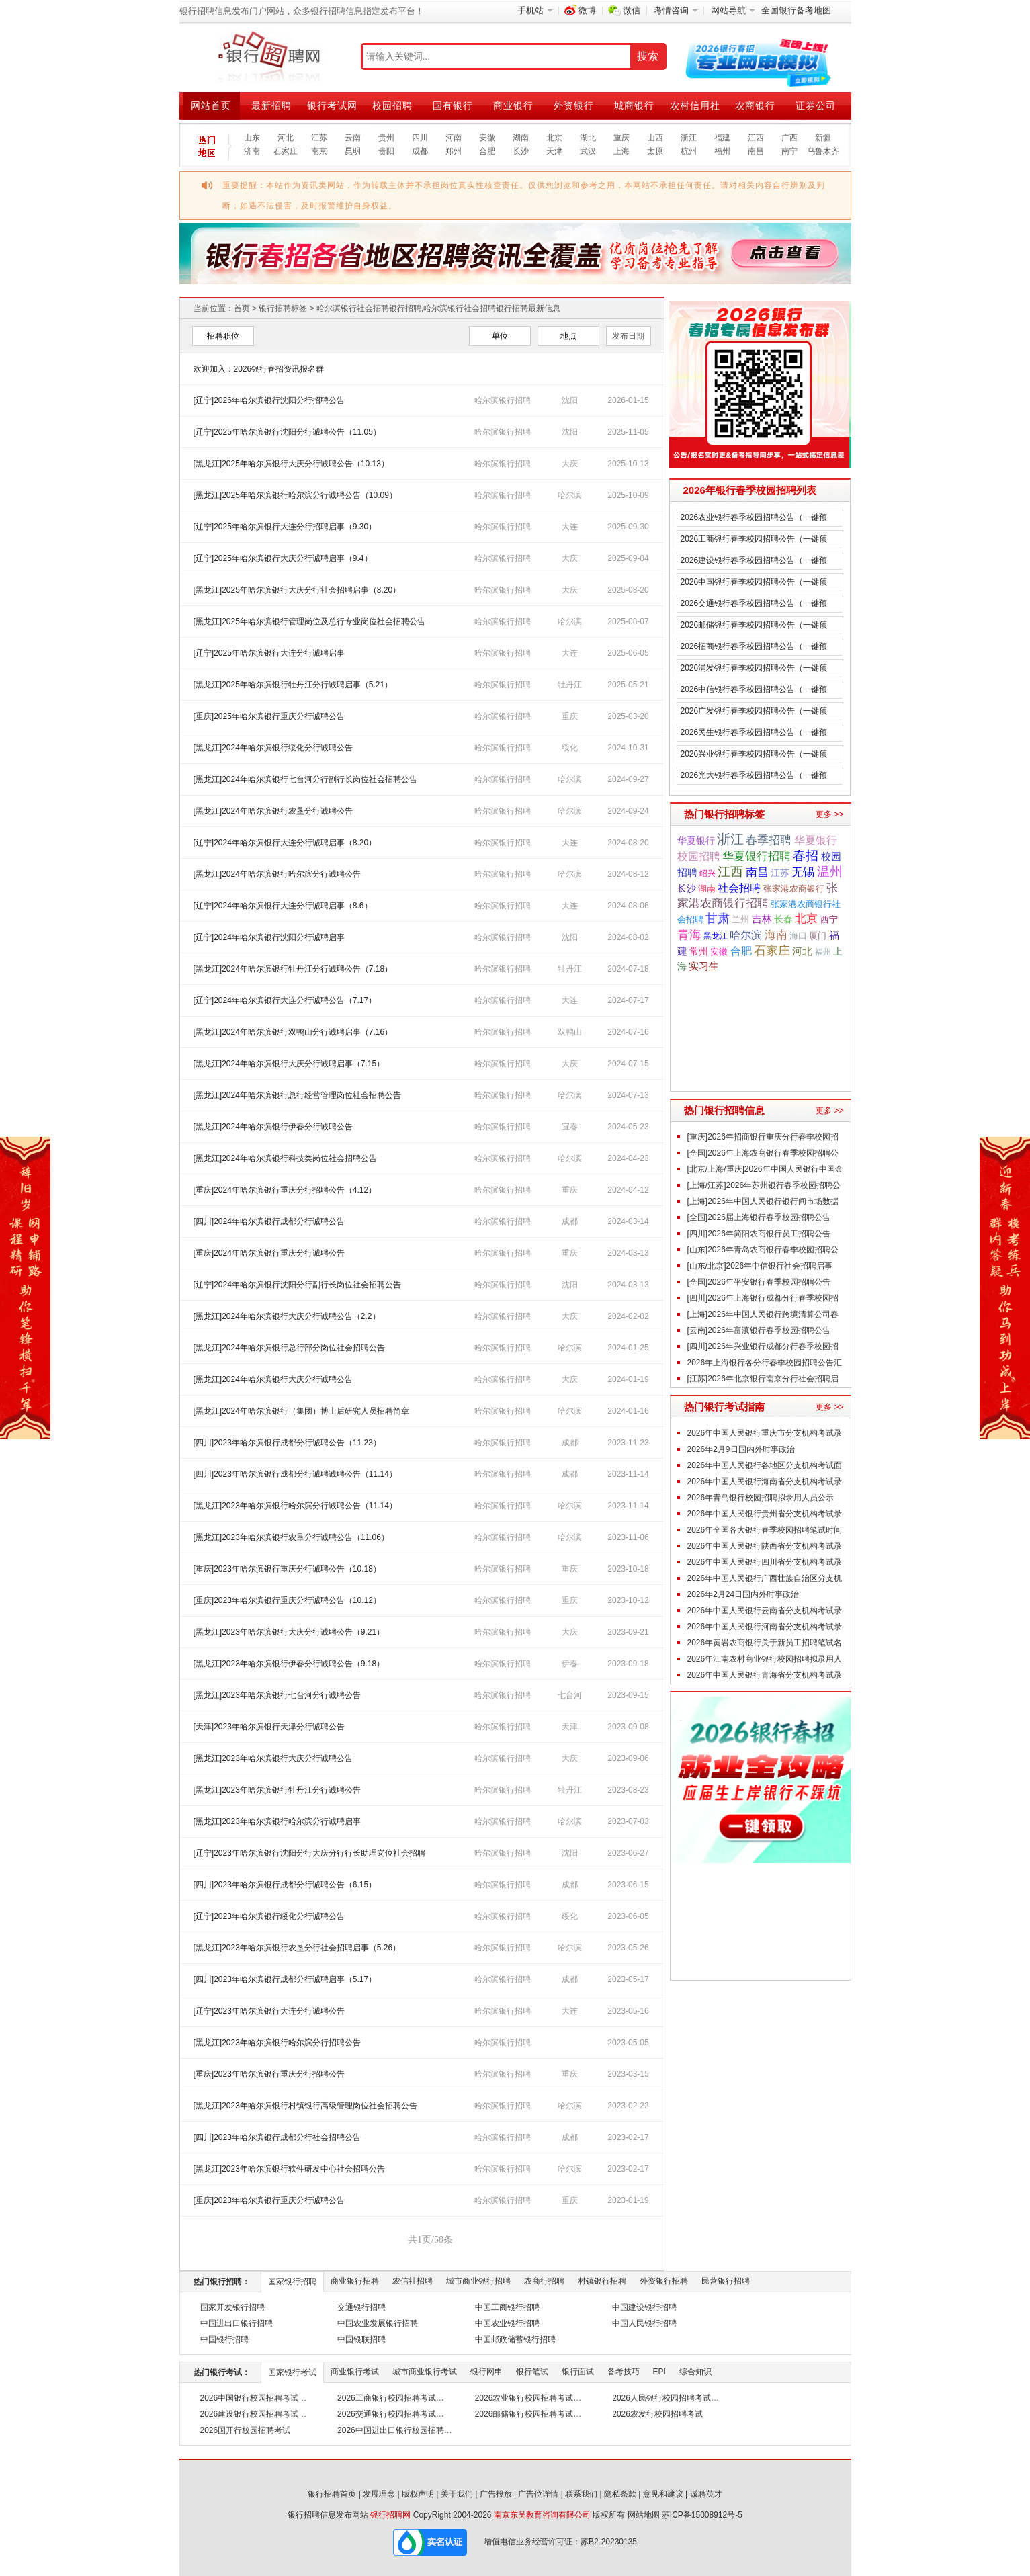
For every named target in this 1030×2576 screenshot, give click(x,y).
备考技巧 (623, 2371)
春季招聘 (768, 840)
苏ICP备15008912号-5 (702, 2515)
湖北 (588, 137)
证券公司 (816, 105)
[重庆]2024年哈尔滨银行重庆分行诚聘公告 (269, 1253)
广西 (789, 137)
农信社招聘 (412, 2281)
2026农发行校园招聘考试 (657, 2414)
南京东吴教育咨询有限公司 (542, 2515)
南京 (319, 151)
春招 (805, 856)
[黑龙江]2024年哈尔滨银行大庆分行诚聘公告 (273, 1379)
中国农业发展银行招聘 (377, 2323)
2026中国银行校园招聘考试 (249, 2398)
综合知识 (695, 2371)
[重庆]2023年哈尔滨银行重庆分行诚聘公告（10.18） (287, 1569)
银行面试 (578, 2371)
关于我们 (457, 2494)
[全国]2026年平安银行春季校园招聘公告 (758, 1282)
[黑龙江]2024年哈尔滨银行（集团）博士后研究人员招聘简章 (301, 1411)
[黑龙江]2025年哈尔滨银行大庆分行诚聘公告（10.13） (291, 463)
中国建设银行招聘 (644, 2307)
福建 (722, 137)
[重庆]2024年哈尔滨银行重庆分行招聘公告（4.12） (289, 1190)
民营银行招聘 (725, 2281)
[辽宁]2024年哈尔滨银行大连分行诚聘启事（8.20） (285, 842)
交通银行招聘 (361, 2307)
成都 (420, 151)
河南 (453, 137)
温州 (830, 872)
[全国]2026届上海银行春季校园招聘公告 (758, 1217)
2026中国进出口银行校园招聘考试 (398, 2430)
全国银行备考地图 (796, 10)
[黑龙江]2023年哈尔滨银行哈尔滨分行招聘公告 (277, 2042)
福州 (722, 151)
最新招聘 (271, 105)
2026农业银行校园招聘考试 (524, 2398)
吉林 (762, 919)
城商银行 (634, 105)
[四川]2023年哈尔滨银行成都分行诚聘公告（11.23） (287, 1442)
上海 (621, 151)
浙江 (689, 137)
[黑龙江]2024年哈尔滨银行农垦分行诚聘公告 (273, 811)
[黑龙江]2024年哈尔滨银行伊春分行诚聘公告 (273, 1126)
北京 (554, 137)
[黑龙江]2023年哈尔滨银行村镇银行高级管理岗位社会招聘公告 (305, 2105)
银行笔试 (532, 2371)
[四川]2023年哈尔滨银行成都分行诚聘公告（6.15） (285, 1884)
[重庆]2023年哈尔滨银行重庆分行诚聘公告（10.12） (287, 1600)
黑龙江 (715, 936)
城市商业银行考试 (424, 2371)
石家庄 (285, 151)
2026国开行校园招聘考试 (245, 2430)
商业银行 (513, 105)
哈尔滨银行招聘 (502, 400)
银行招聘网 (390, 2515)
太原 (655, 151)
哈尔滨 (746, 935)
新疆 (823, 137)
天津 (554, 151)
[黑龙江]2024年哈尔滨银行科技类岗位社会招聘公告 (285, 1158)
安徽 (487, 137)
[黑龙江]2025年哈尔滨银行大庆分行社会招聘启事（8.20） (297, 590)
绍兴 (707, 873)
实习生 (704, 966)
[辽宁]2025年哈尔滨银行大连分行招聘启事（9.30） (285, 526)
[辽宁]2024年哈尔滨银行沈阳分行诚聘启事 (269, 937)
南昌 (756, 151)
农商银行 (755, 105)
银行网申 (486, 2371)
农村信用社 (695, 105)
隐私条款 (620, 2494)
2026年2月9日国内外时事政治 (741, 1449)
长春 (783, 919)
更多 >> (829, 814)
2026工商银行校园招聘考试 (386, 2398)
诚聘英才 (706, 2494)
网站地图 (644, 2515)
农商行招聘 (544, 2281)
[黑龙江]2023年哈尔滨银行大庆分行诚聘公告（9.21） (289, 1632)
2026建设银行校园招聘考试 (249, 2414)
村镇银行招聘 (602, 2281)
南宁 (789, 151)
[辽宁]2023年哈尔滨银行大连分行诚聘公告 (269, 2011)
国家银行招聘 (292, 2281)
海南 (776, 935)
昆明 (353, 151)
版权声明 (418, 2494)
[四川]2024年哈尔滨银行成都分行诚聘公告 (269, 1221)
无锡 (802, 872)
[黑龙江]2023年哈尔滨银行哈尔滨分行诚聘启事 (277, 1821)
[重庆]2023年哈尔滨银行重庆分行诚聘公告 (269, 2200)
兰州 (740, 920)
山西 (655, 137)
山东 (252, 137)
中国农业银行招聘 (507, 2323)
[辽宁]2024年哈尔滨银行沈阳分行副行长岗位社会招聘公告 (297, 1284)
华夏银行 (696, 840)
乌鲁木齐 (823, 151)
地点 (568, 336)
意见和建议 (663, 2494)
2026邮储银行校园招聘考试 (524, 2414)
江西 (756, 137)
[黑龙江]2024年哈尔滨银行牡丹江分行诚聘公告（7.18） (293, 969)
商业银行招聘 (355, 2281)
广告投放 (496, 2494)
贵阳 (386, 151)
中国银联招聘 (361, 2339)
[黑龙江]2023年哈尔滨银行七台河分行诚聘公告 (277, 1695)
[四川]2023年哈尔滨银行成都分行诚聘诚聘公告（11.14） (295, 1474)
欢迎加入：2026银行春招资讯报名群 (259, 369)
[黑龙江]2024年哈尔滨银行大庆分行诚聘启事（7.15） (289, 1063)
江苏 (319, 137)
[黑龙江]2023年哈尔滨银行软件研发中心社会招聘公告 (289, 2169)
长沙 (521, 151)
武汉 (588, 151)
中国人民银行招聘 (644, 2323)
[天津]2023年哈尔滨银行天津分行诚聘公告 (269, 1726)
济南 (252, 151)
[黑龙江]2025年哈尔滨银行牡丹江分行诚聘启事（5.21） (293, 684)
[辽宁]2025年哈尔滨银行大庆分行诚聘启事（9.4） (283, 558)
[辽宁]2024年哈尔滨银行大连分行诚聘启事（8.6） (283, 905)
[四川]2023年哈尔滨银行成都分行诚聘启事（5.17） (285, 1979)
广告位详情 (538, 2494)
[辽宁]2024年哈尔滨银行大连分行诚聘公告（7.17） (285, 1000)
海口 (798, 936)
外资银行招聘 (664, 2281)
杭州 (689, 151)
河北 (285, 137)
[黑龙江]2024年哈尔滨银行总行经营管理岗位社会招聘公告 (297, 1095)
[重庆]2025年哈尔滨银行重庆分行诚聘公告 (269, 716)
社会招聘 (739, 888)
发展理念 (379, 2494)
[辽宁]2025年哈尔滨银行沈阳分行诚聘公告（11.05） (287, 432)
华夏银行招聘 (756, 856)
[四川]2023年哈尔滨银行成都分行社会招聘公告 (277, 2137)
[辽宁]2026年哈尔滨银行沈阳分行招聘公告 (269, 400)
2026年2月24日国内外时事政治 (743, 1594)
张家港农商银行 (793, 889)
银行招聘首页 (332, 2494)
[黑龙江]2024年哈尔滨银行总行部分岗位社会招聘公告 (289, 1348)
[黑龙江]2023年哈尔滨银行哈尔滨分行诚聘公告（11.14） (295, 1505)
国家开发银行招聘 (232, 2307)
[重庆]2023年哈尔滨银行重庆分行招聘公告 (269, 2074)
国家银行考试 (292, 2372)
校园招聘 (392, 105)
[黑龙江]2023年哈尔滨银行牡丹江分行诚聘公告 (277, 1790)
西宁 (829, 920)
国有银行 (453, 105)
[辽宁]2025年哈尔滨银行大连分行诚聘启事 (269, 653)
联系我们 (581, 2494)
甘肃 (717, 918)
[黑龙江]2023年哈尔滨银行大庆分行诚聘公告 (273, 1758)
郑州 (453, 151)
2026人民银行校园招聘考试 (661, 2398)
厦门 (817, 936)
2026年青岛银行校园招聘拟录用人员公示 (760, 1497)
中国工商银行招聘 (507, 2307)
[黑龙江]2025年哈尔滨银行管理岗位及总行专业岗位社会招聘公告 (309, 621)
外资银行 (574, 105)
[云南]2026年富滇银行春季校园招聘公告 (758, 1330)
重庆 (621, 137)
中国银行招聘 (224, 2339)
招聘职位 (223, 336)
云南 (353, 137)
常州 (698, 952)
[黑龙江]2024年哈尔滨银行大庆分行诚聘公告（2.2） (287, 1316)
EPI (659, 2371)
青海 (689, 934)
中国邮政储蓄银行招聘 (515, 2339)
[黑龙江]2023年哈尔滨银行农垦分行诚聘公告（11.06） (291, 1537)
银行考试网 (332, 105)
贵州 (386, 137)
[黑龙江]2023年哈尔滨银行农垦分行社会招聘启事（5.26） (297, 1947)
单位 (500, 336)
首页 (242, 308)
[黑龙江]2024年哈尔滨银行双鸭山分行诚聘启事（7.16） (293, 1032)
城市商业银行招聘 (478, 2281)
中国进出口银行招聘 (236, 2323)
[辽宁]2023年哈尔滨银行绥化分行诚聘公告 (269, 1916)
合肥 (487, 151)
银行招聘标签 (283, 308)
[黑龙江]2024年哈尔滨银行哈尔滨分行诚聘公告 (277, 874)
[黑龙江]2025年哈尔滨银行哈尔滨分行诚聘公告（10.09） (295, 495)
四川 (420, 137)
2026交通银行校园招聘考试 (386, 2414)
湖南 (521, 137)
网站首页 (211, 105)
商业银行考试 (355, 2371)
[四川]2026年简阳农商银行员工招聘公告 (758, 1233)
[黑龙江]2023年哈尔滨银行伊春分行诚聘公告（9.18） (289, 1663)
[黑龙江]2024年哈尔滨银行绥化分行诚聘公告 (273, 748)
